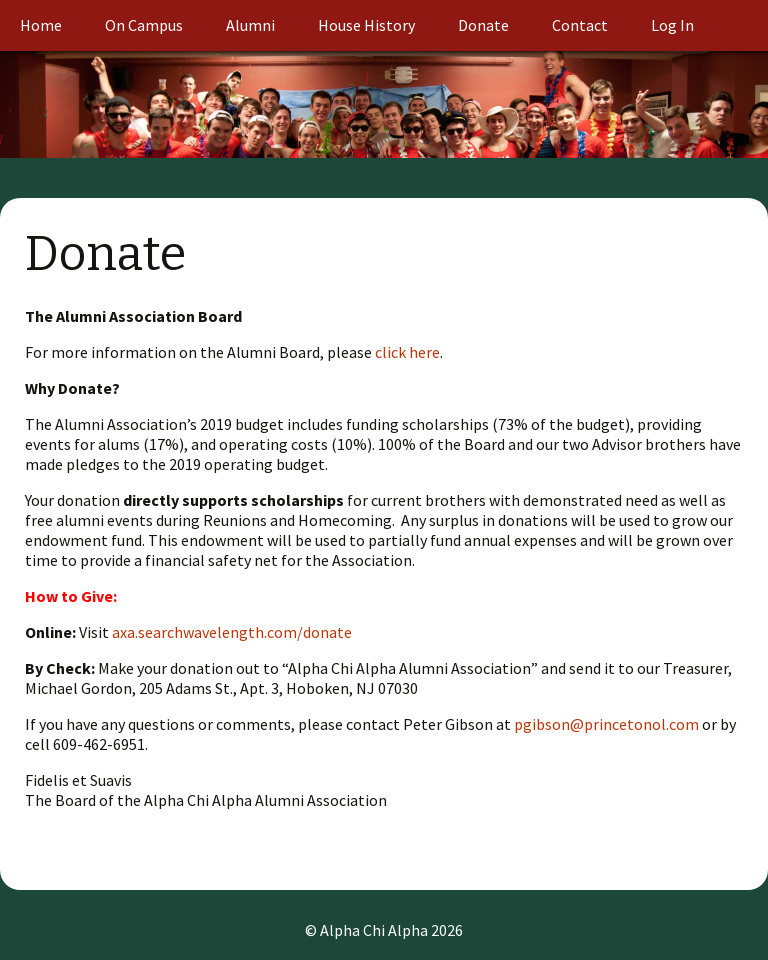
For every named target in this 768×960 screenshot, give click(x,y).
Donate (483, 25)
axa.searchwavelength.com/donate (232, 632)
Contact (580, 25)
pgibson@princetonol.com (606, 724)
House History (366, 25)
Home (41, 25)
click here (407, 352)
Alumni (250, 25)
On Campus (144, 25)
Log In (672, 25)
